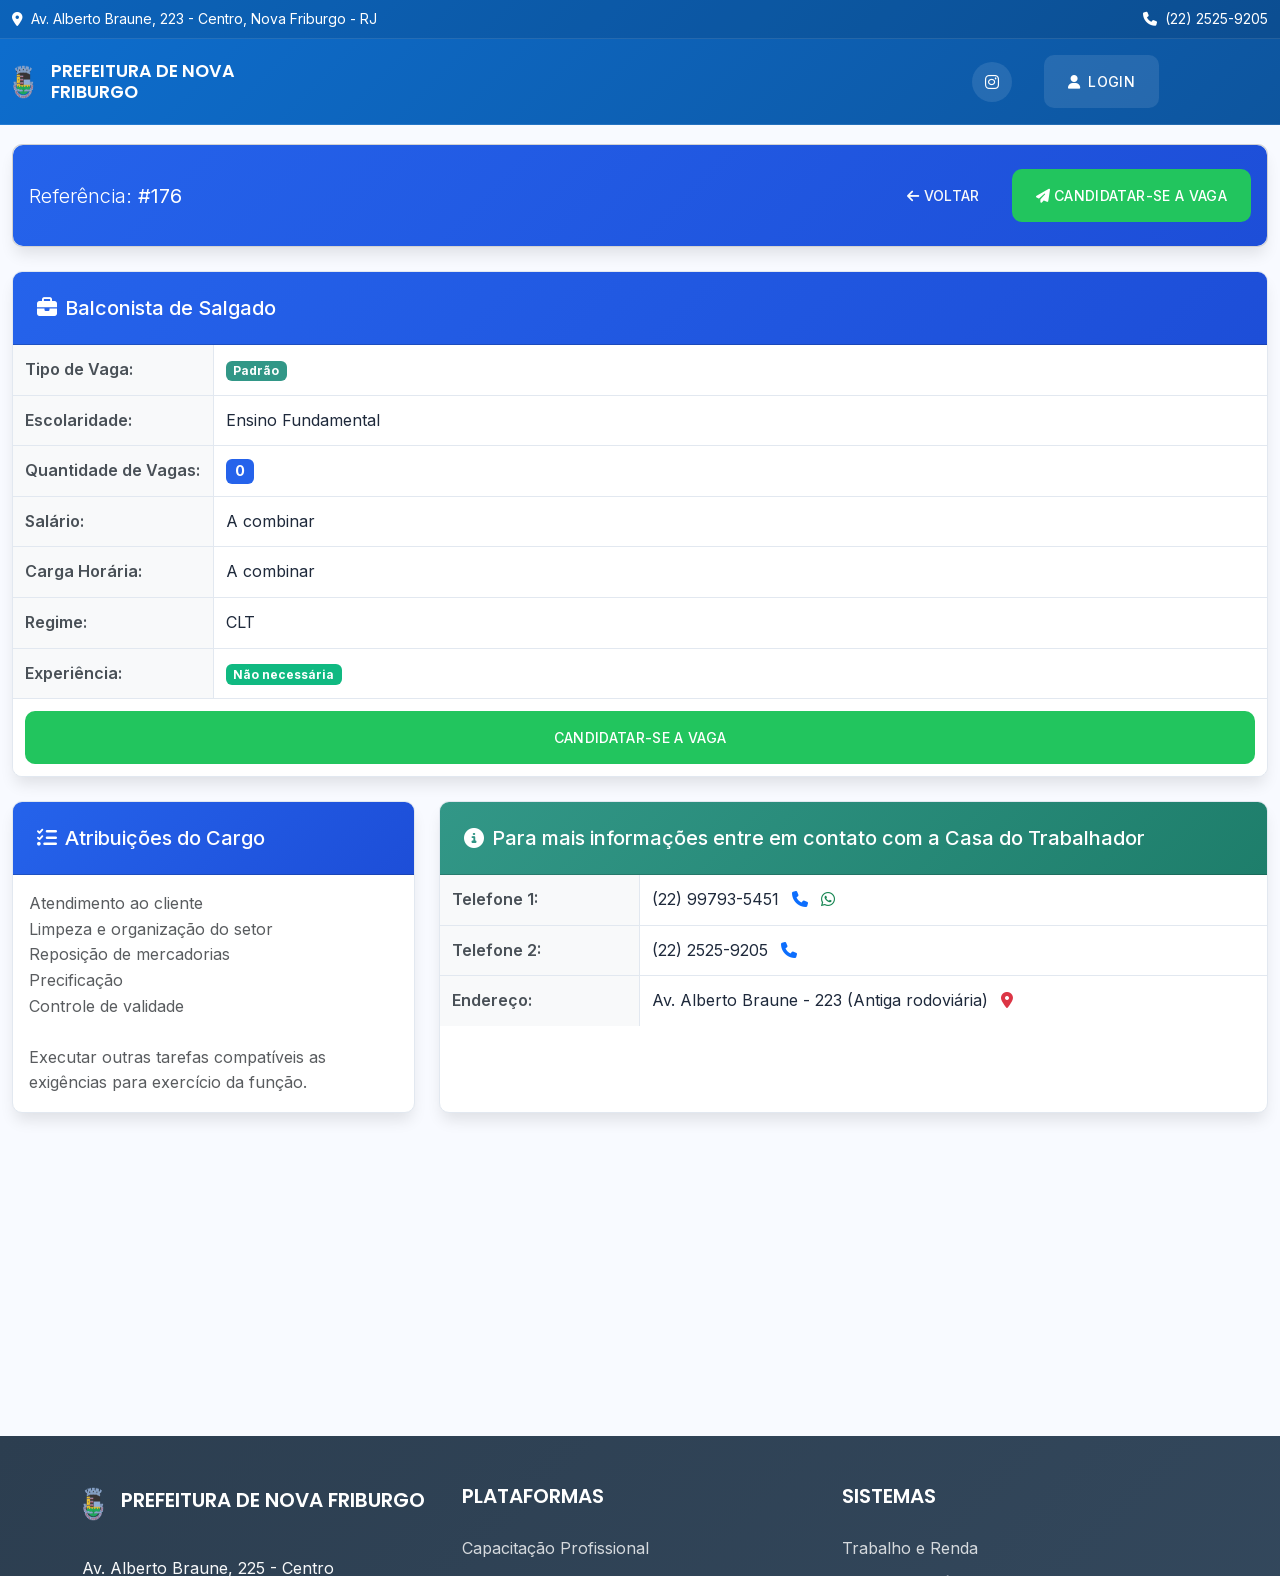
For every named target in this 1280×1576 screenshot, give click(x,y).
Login (1101, 81)
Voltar (943, 195)
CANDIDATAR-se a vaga (640, 737)
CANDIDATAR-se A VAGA (1131, 195)
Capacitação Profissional (555, 1548)
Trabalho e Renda (910, 1548)
